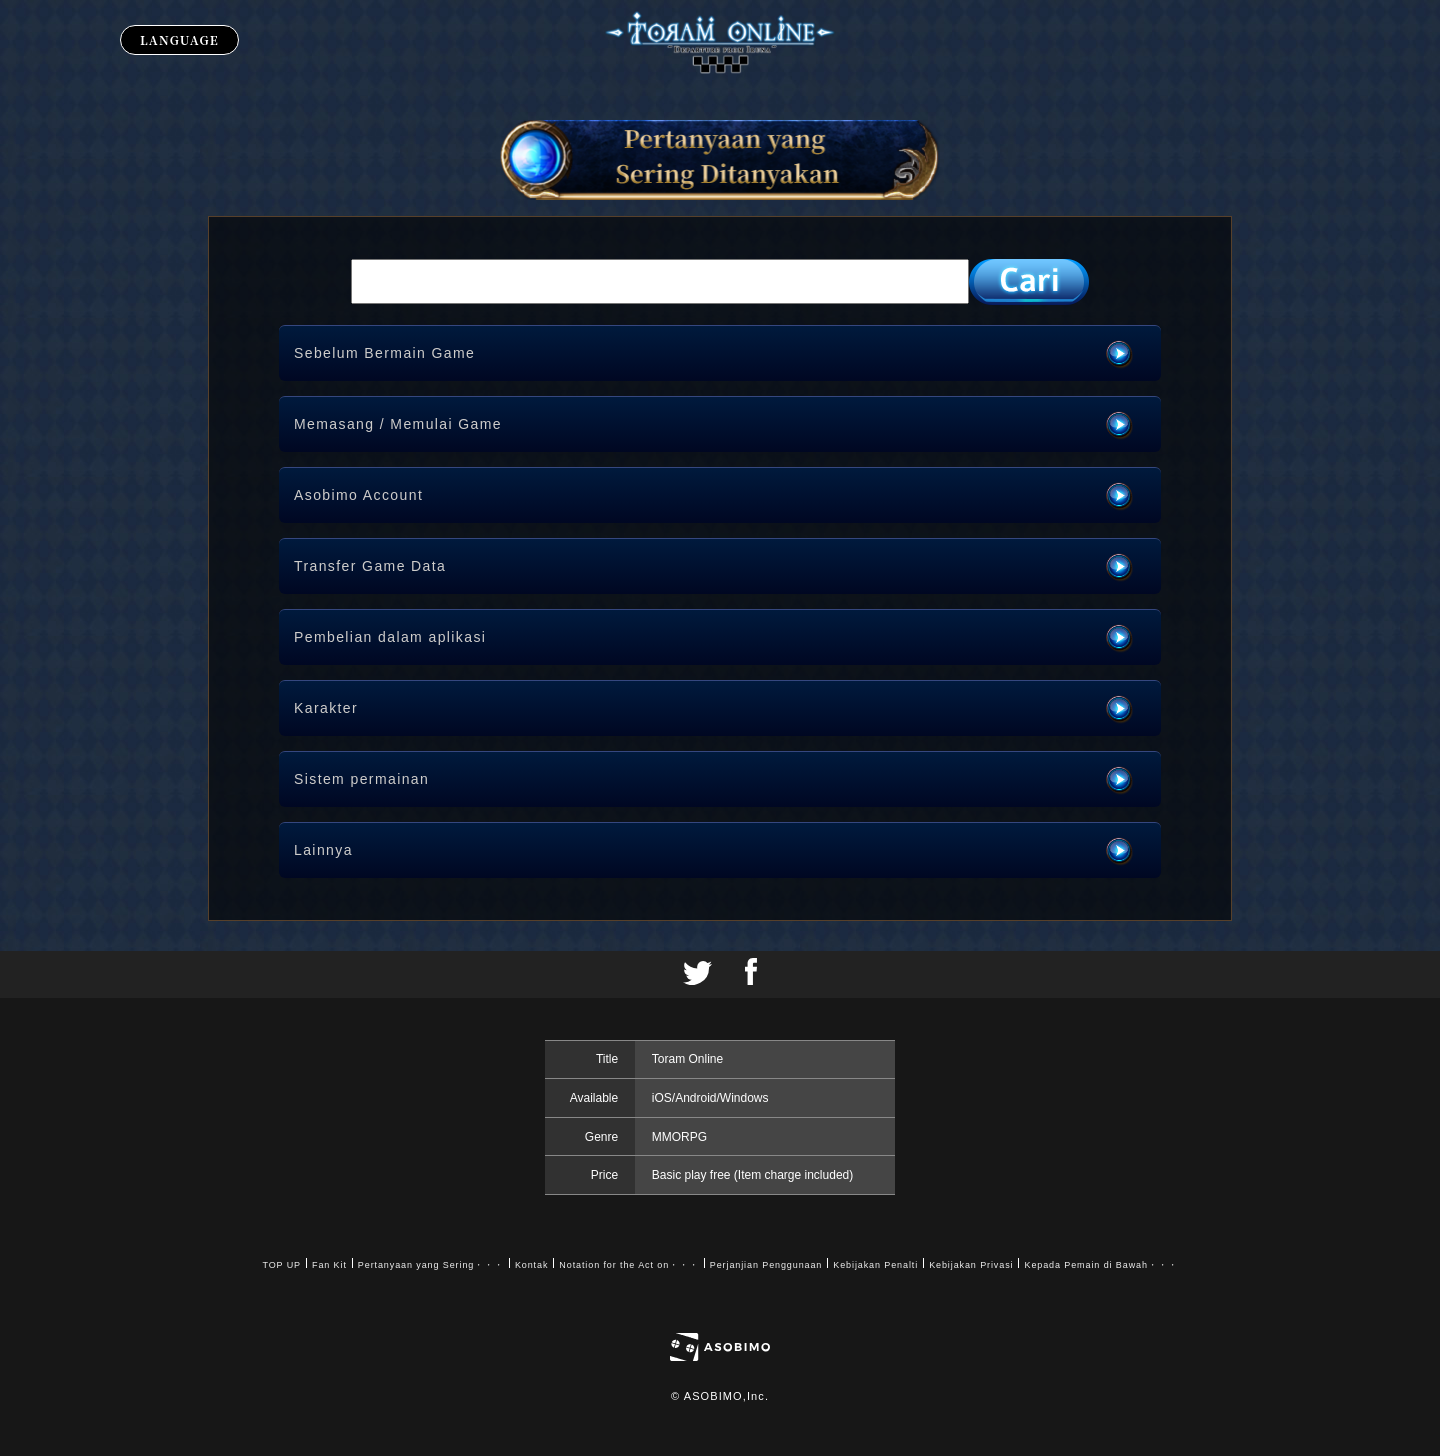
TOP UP (281, 1265)
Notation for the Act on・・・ (628, 1265)
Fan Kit (329, 1265)
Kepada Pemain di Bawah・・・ (1100, 1265)
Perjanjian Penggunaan (766, 1265)
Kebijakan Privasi (971, 1265)
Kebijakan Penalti (875, 1265)
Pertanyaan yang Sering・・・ (431, 1265)
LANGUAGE (179, 39)
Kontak (531, 1265)
